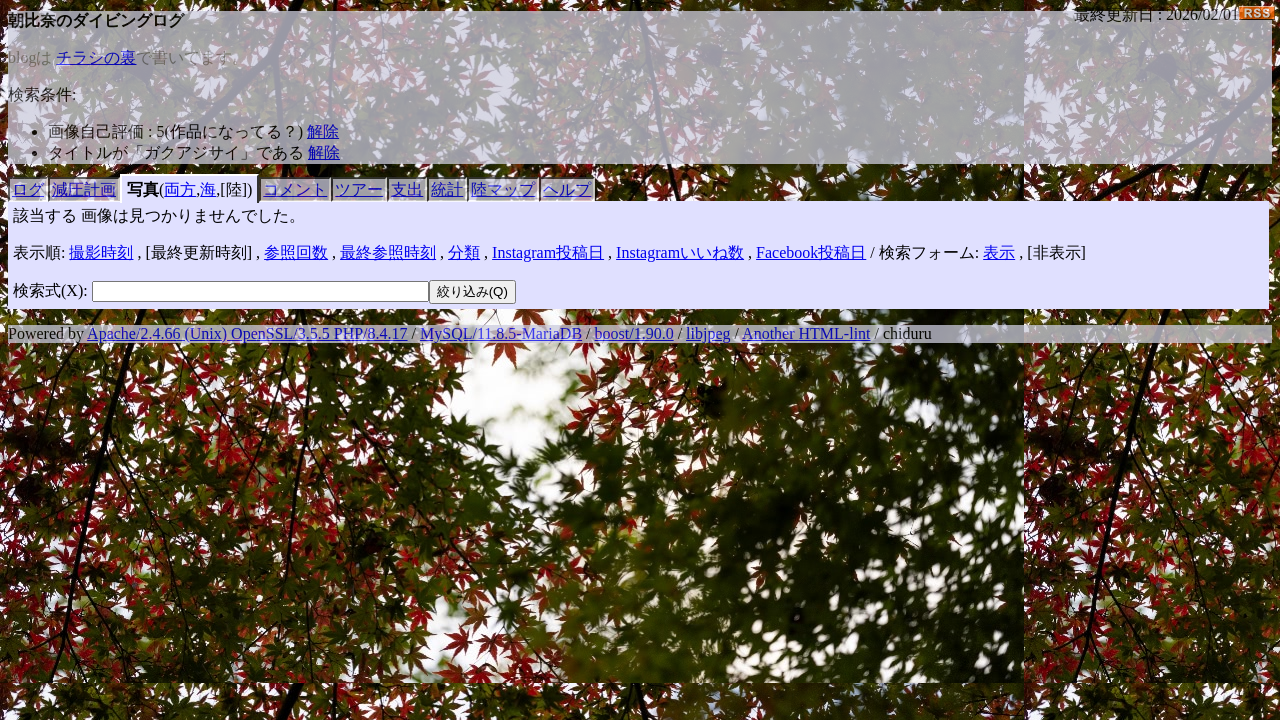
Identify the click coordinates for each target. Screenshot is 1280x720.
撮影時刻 (101, 252)
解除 (323, 131)
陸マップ (503, 189)
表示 (999, 252)
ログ (28, 189)
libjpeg (708, 333)
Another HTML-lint (806, 333)
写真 (143, 189)
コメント (295, 189)
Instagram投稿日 (548, 252)
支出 (407, 189)
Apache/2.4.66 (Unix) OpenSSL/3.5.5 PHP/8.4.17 (247, 333)
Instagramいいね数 (680, 252)
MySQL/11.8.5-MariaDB (501, 333)
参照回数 (296, 252)
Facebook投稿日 (811, 252)
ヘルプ (567, 189)
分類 (464, 252)
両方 (180, 189)
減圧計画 (84, 189)
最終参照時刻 (388, 252)
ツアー (359, 189)
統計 (447, 189)
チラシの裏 (96, 57)
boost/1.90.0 (634, 333)
